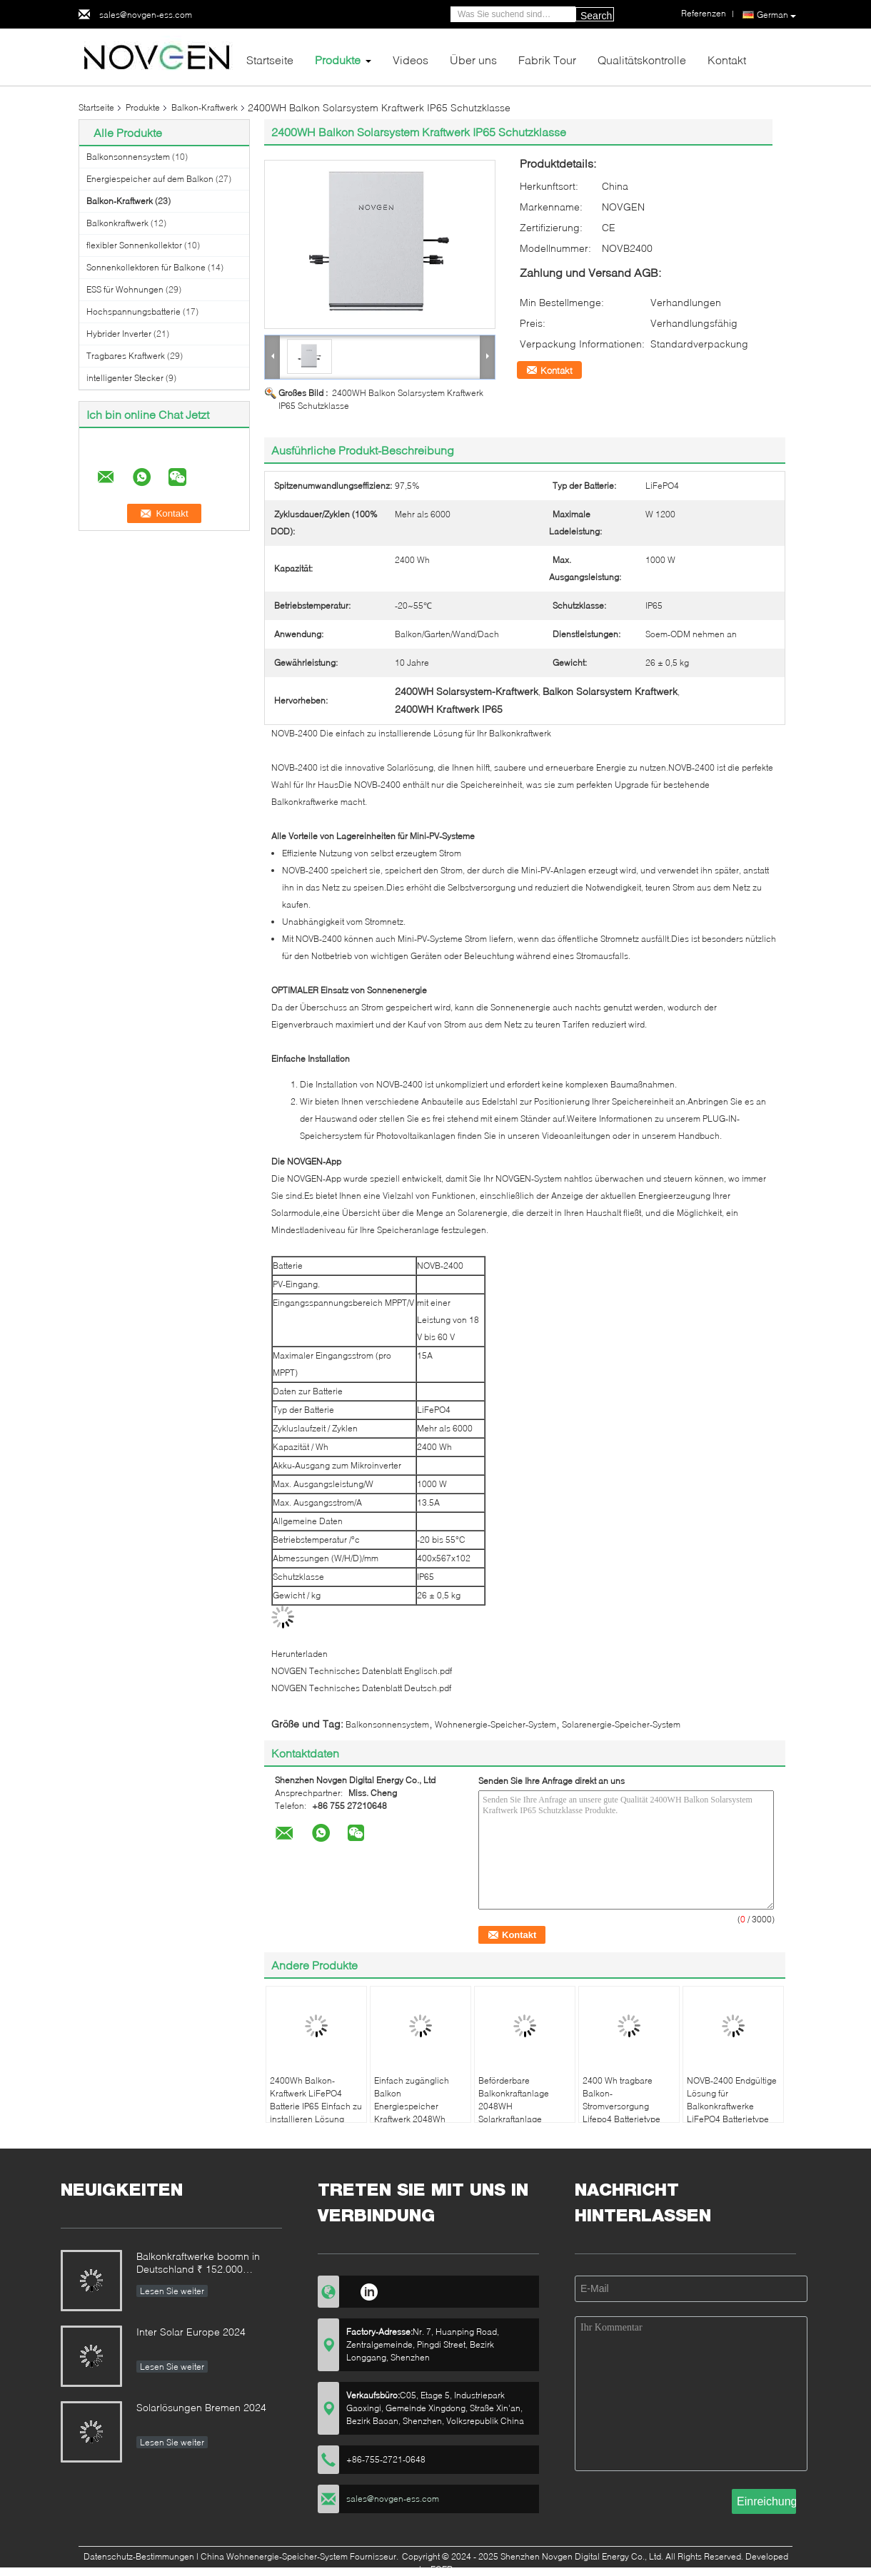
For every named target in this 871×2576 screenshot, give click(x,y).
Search (596, 15)
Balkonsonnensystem (128, 156)
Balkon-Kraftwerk (204, 107)
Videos (410, 59)
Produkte (338, 59)
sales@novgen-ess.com (145, 14)
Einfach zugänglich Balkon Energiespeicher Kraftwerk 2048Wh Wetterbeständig (411, 2106)
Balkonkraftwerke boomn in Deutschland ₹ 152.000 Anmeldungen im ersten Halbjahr (198, 2264)
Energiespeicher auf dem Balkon (149, 178)
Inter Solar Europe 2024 (191, 2332)
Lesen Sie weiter (172, 2291)
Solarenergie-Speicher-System (621, 1724)
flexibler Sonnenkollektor (134, 245)
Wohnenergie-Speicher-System (495, 1724)
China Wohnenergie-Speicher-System (274, 2556)
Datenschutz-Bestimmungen (139, 2556)
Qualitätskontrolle (642, 59)
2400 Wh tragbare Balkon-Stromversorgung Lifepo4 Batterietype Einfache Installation (622, 2106)
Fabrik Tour (547, 59)
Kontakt (727, 59)
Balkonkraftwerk (117, 223)
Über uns (473, 59)
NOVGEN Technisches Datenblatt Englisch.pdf (361, 1670)
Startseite (269, 59)
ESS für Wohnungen (124, 289)
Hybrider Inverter (118, 333)
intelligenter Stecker (124, 377)
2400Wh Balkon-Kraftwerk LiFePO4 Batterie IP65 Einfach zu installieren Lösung (316, 2099)
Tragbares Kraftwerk (125, 355)
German (776, 15)
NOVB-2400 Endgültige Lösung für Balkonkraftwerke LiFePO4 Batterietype (732, 2099)
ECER (442, 2569)
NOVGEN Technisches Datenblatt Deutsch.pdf (361, 1688)
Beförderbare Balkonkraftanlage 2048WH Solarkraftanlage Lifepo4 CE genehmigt (521, 2106)
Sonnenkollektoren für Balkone (146, 267)
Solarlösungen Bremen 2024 (201, 2407)
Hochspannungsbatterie (133, 311)
